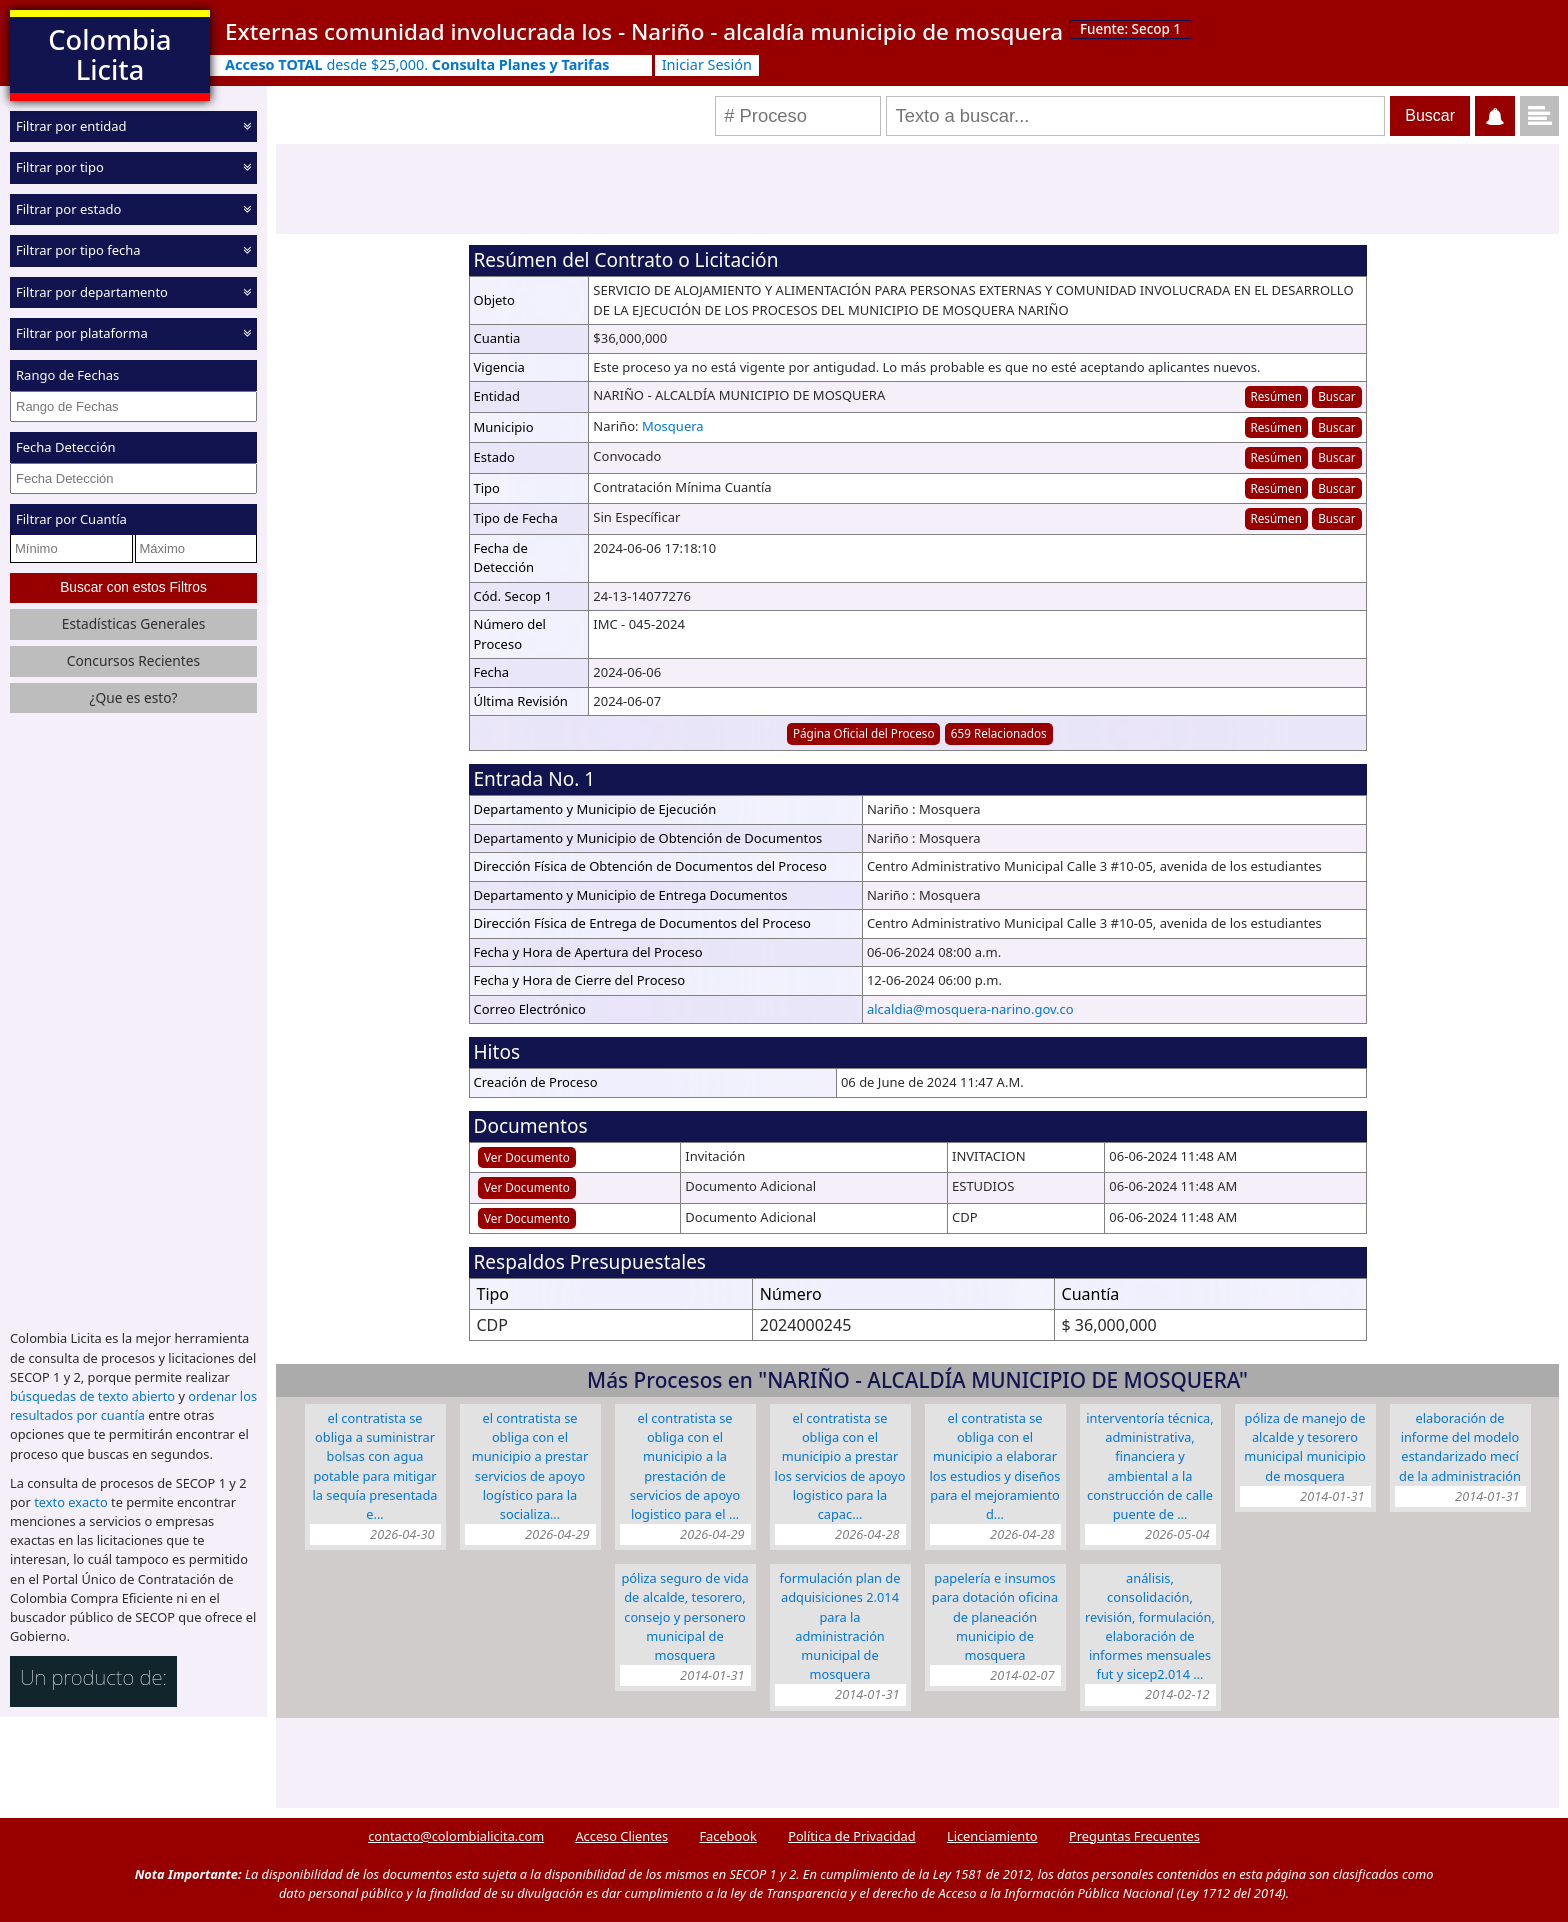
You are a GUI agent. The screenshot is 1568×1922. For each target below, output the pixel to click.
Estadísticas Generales (134, 623)
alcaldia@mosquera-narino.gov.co (970, 1009)
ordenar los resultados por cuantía (133, 1405)
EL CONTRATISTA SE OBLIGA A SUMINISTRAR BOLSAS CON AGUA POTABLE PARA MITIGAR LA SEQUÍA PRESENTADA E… (375, 1466)
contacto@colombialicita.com (456, 1836)
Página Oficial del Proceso (864, 733)
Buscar (1336, 396)
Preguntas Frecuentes (1134, 1836)
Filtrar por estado (68, 209)
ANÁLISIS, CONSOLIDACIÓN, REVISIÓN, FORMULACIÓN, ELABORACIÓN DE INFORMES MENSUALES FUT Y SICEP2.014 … (1150, 1626)
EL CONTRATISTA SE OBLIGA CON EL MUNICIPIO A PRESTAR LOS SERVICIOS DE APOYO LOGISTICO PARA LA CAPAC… (840, 1466)
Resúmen (1275, 396)
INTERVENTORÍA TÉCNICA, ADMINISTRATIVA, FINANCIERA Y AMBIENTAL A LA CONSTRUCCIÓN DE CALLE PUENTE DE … (1149, 1466)
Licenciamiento (992, 1836)
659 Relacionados (999, 733)
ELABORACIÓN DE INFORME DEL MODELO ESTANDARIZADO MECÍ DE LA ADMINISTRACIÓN (1460, 1447)
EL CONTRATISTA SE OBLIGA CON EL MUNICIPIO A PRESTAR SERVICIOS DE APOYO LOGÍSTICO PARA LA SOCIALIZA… (530, 1466)
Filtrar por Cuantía (71, 519)
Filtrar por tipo (60, 167)
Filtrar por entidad (71, 126)
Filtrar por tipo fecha (78, 250)
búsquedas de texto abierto (92, 1396)
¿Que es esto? (133, 697)
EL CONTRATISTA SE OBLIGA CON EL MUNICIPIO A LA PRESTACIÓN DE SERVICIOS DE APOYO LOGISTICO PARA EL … (685, 1466)
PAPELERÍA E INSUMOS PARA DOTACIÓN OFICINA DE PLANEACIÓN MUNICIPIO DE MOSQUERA (995, 1616)
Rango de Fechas (67, 375)
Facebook (727, 1836)
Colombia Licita (109, 54)
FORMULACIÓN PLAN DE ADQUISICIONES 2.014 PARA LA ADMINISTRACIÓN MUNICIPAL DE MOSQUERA (840, 1626)
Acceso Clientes (621, 1836)
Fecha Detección (66, 447)
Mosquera (673, 426)
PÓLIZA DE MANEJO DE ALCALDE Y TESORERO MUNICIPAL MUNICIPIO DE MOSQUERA (1305, 1447)
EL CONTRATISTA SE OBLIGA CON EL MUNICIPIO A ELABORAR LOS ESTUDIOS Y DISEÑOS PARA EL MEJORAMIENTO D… (995, 1466)
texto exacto (70, 1502)
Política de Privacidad (851, 1836)
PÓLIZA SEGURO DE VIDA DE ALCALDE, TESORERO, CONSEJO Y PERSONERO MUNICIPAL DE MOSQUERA (684, 1616)
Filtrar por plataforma (82, 333)
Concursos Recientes (133, 660)
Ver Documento (527, 1157)
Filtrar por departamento (92, 292)
